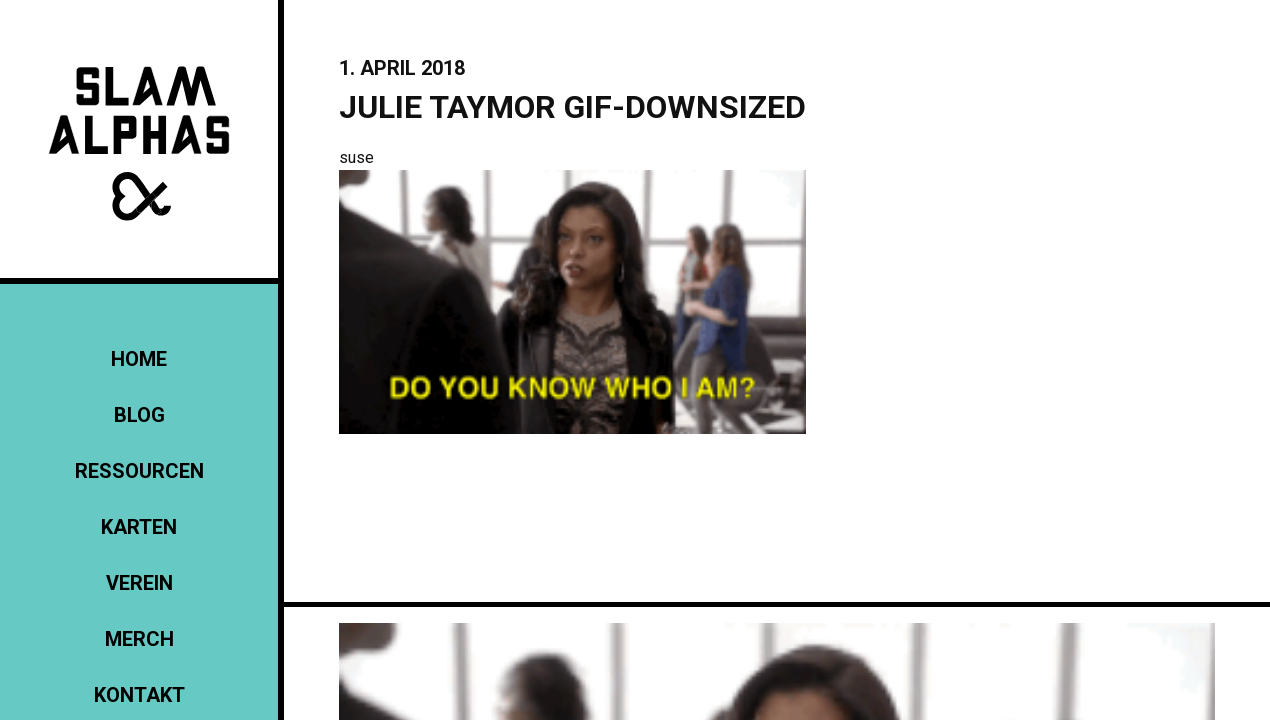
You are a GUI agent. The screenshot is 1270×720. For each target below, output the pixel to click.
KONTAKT (139, 695)
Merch (139, 639)
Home (139, 359)
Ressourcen (139, 471)
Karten (139, 527)
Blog (139, 415)
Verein (139, 583)
